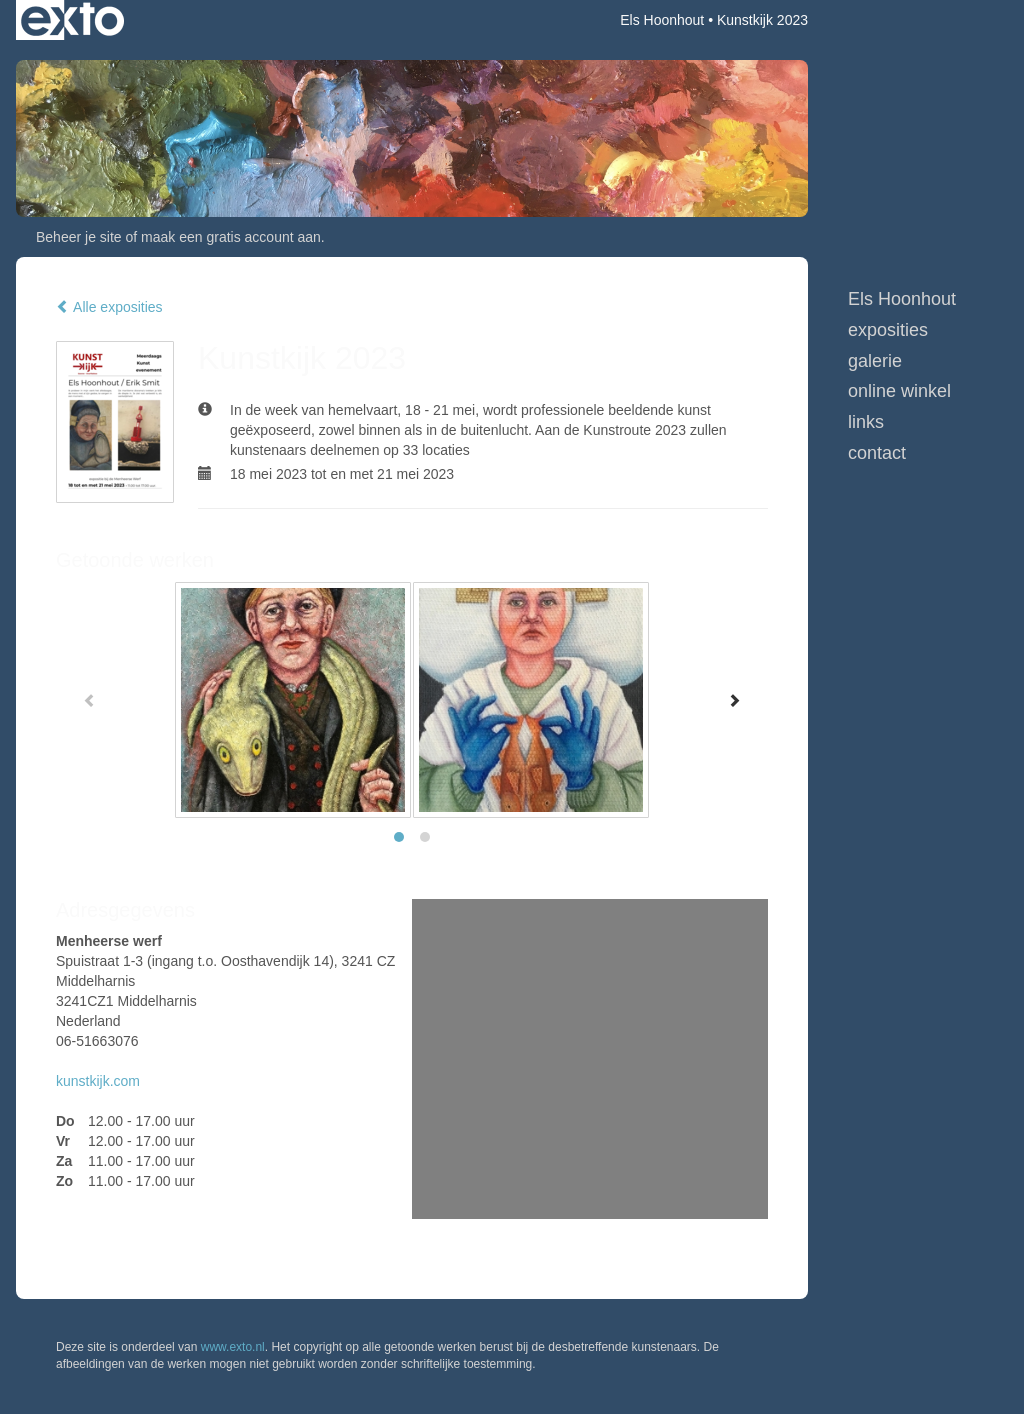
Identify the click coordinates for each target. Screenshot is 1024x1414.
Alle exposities (109, 307)
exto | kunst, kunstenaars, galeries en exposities (72, 20)
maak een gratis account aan (231, 237)
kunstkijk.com (98, 1081)
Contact (877, 453)
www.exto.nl (233, 1347)
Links (866, 422)
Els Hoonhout (662, 20)
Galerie (875, 361)
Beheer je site (79, 237)
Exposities (888, 330)
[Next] (734, 700)
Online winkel (899, 391)
